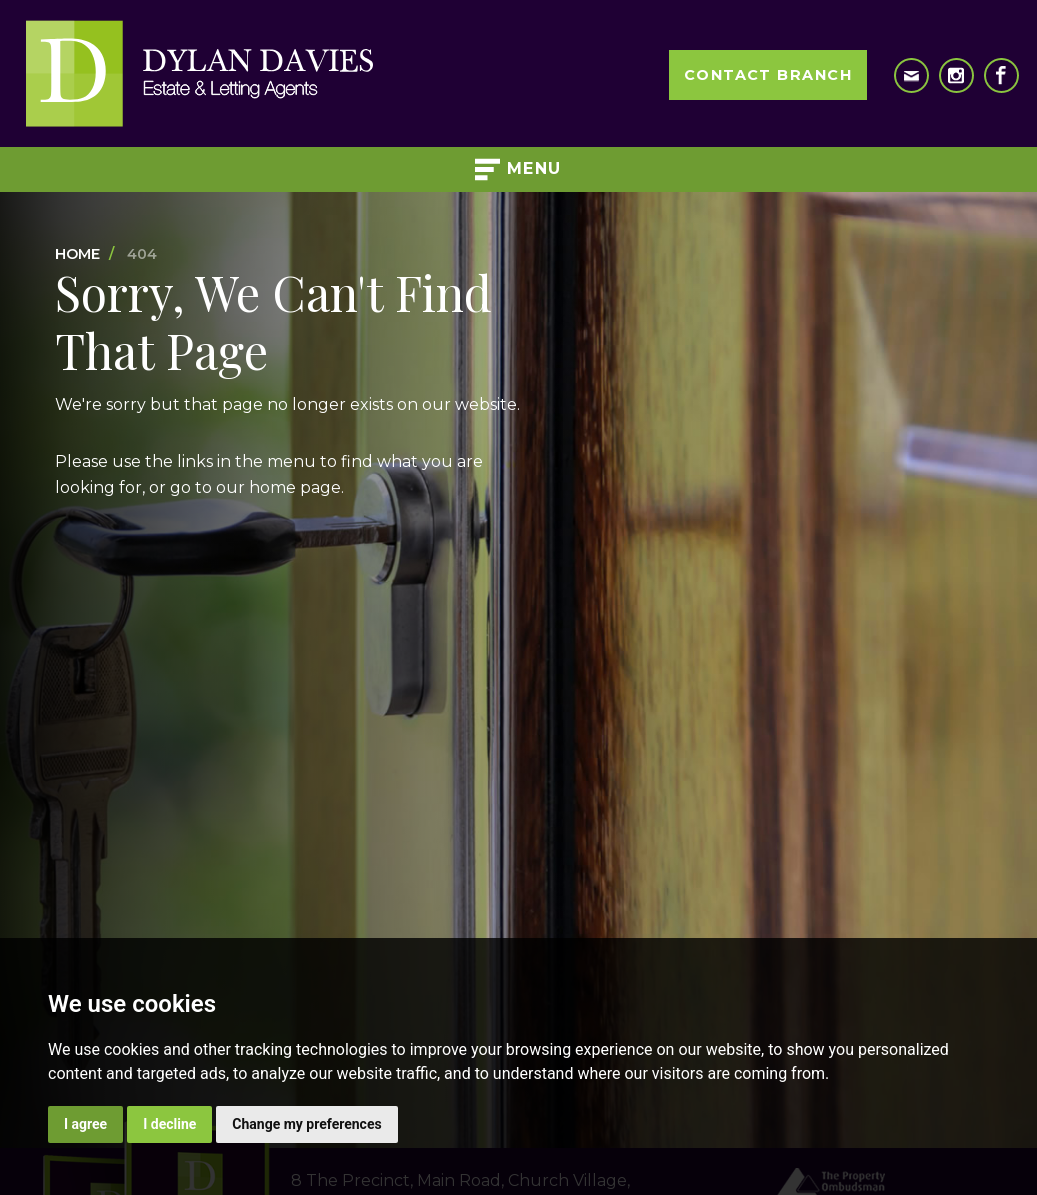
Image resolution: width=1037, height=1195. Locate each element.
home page (295, 487)
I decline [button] (169, 1124)
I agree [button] (85, 1124)
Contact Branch (768, 75)
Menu (518, 169)
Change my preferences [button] (306, 1124)
